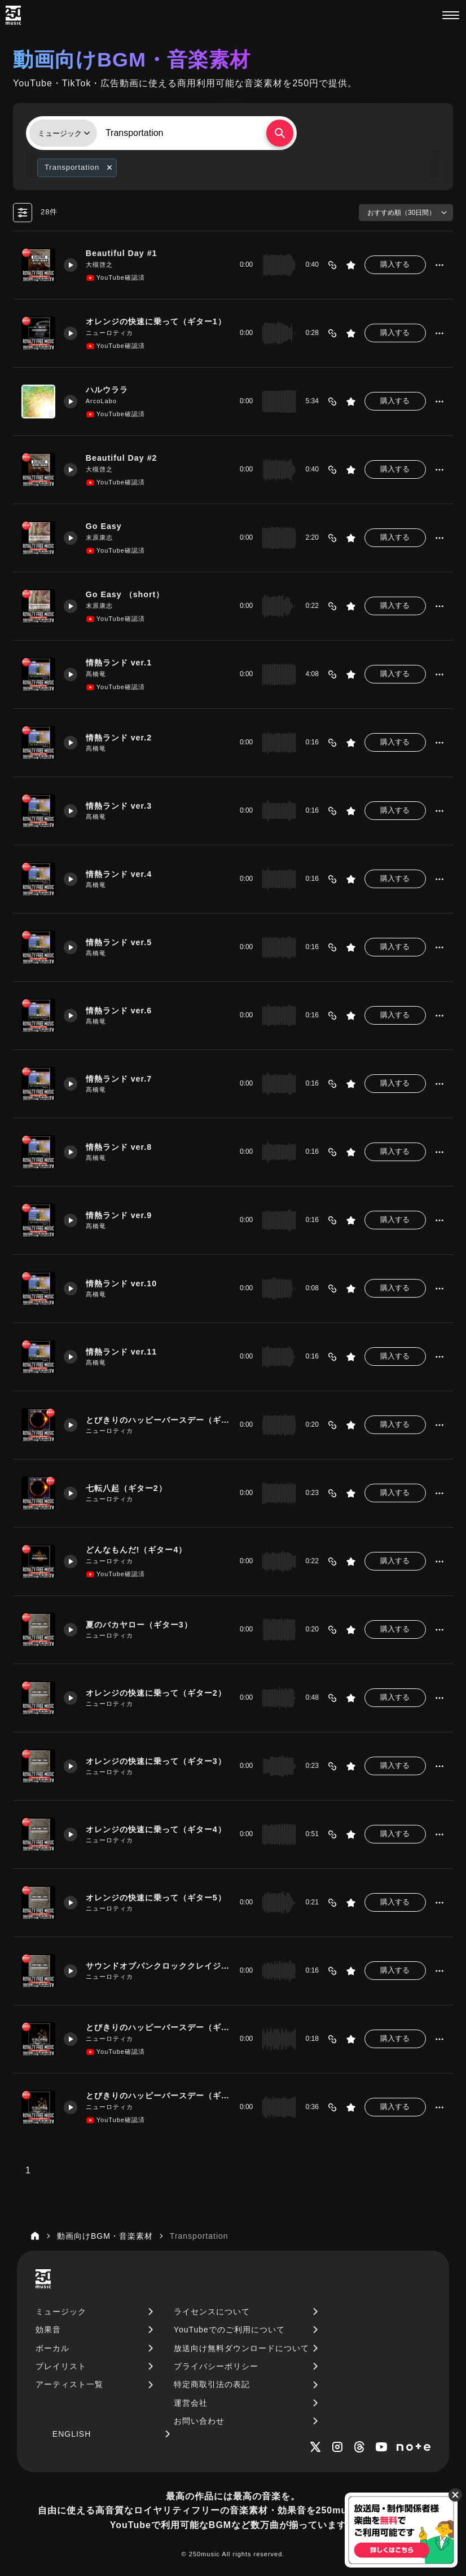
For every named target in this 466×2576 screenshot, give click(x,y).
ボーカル (52, 2348)
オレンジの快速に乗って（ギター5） (156, 1897)
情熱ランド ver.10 (121, 1283)
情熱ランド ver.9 (119, 1215)
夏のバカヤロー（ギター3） (139, 1624)
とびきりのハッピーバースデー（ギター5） (158, 1419)
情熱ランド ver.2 (119, 737)
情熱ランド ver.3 (119, 805)
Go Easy (104, 526)
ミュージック (61, 2311)
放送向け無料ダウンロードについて (241, 2348)
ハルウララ (107, 389)
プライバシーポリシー (216, 2366)
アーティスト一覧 (69, 2384)
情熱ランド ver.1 (119, 662)
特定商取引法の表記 (212, 2384)
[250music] (13, 15)
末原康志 (99, 537)
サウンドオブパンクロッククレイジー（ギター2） (158, 1965)
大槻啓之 (99, 264)
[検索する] (279, 133)
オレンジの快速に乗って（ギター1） (156, 321)
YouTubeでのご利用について (229, 2329)
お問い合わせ (199, 2420)
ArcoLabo (101, 401)
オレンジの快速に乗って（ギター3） (156, 1761)
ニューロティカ (109, 332)
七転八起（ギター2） (126, 1488)
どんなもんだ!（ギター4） (136, 1549)
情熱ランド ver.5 (119, 942)
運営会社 (191, 2402)
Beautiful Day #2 (121, 457)
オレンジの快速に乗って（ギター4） (156, 1829)
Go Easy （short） (125, 594)
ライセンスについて (212, 2311)
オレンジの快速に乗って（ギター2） (156, 1692)
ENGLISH (71, 2433)
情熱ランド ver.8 (119, 1147)
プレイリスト (61, 2366)
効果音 (48, 2329)
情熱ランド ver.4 (119, 874)
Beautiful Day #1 (121, 253)
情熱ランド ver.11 (121, 1351)
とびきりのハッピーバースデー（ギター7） (158, 2095)
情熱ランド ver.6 (119, 1010)
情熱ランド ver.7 (119, 1078)
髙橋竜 (96, 674)
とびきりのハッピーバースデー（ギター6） (158, 2027)
